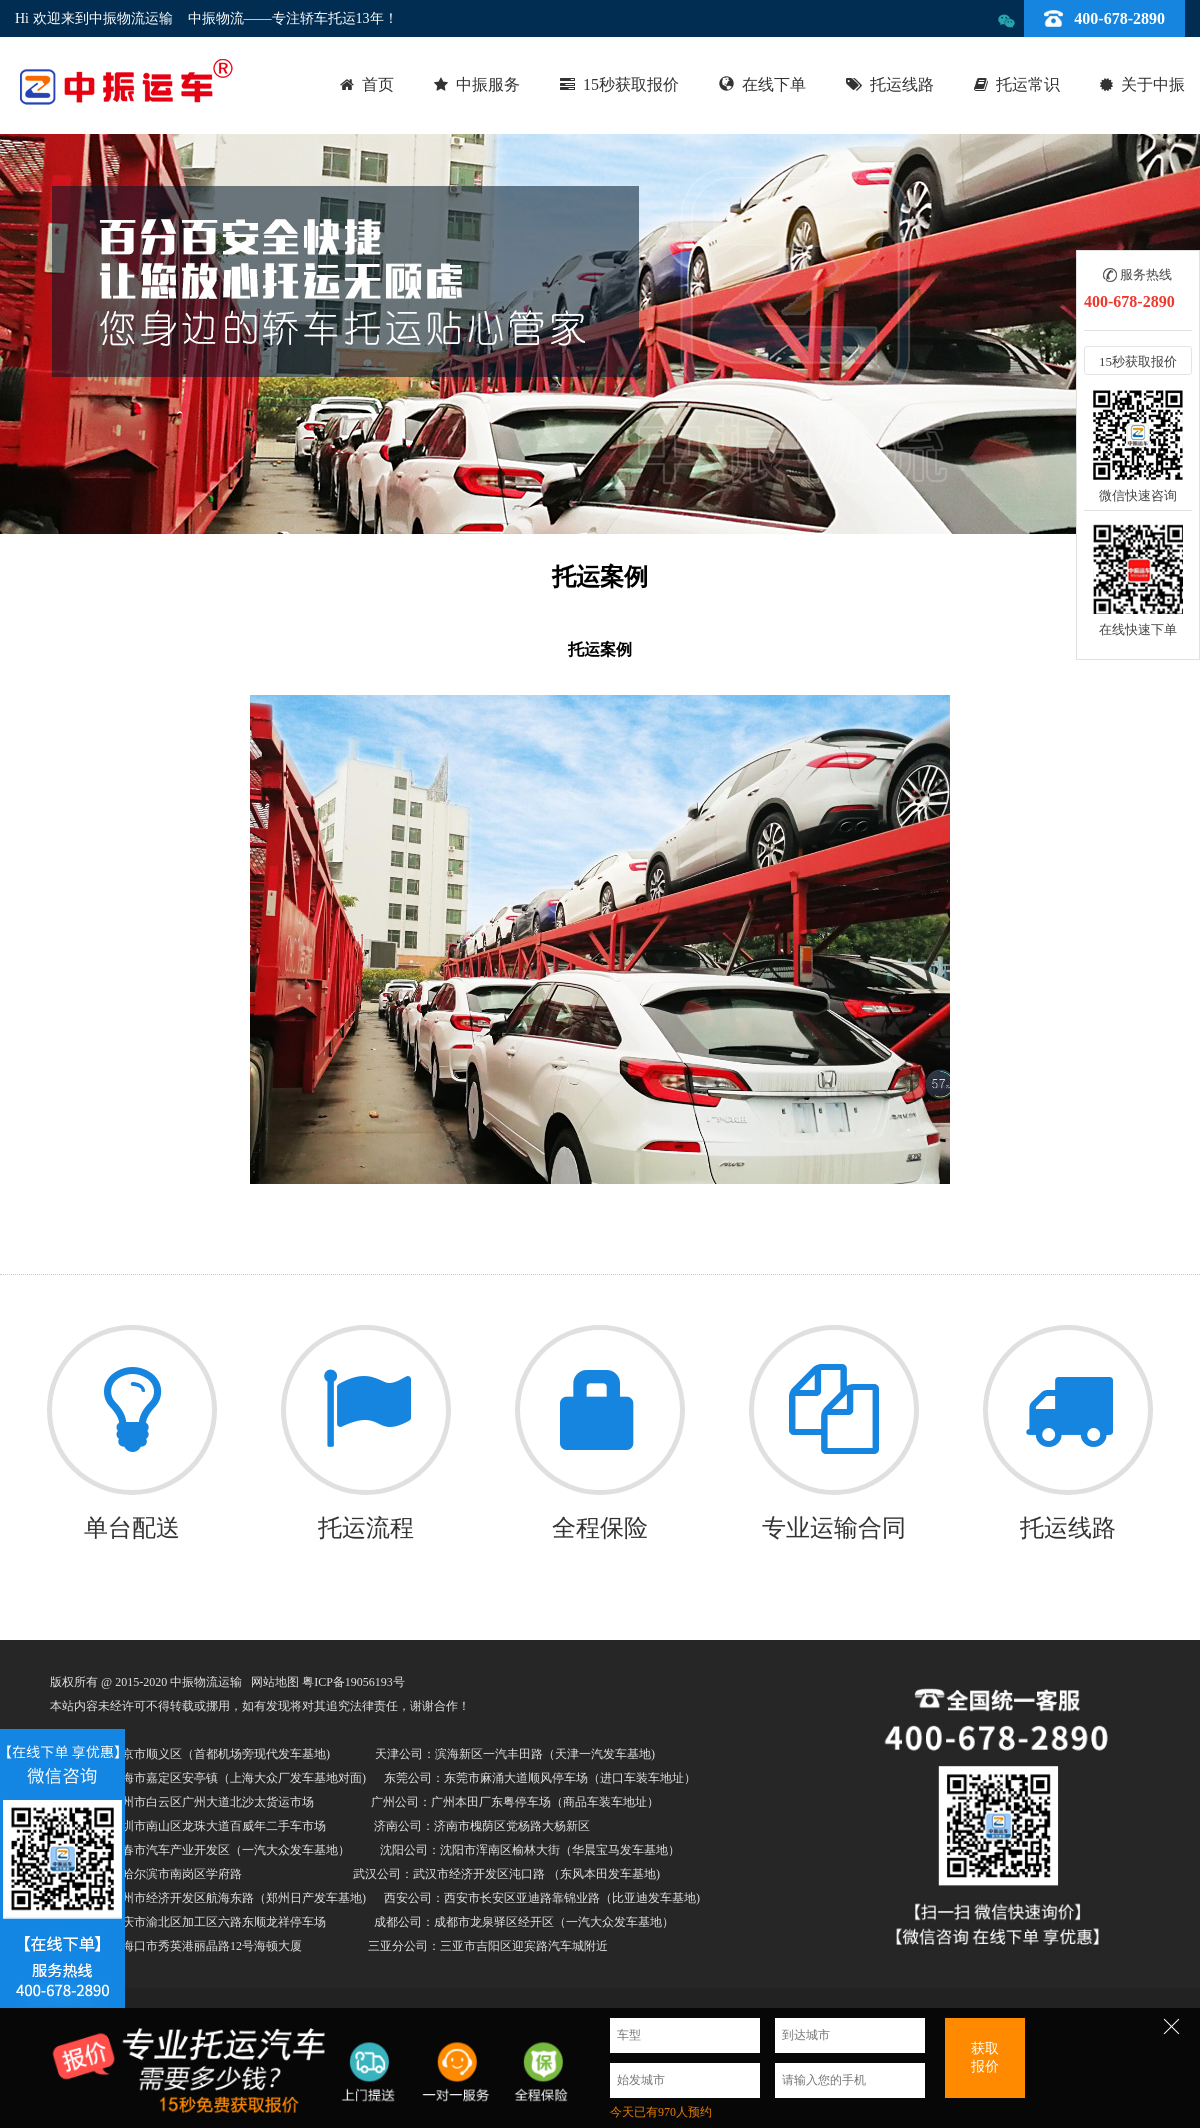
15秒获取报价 (631, 84)
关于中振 (1153, 84)
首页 (378, 84)
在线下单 (774, 84)
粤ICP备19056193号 (353, 1682)
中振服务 (488, 84)
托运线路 (902, 84)
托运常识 (1028, 84)
